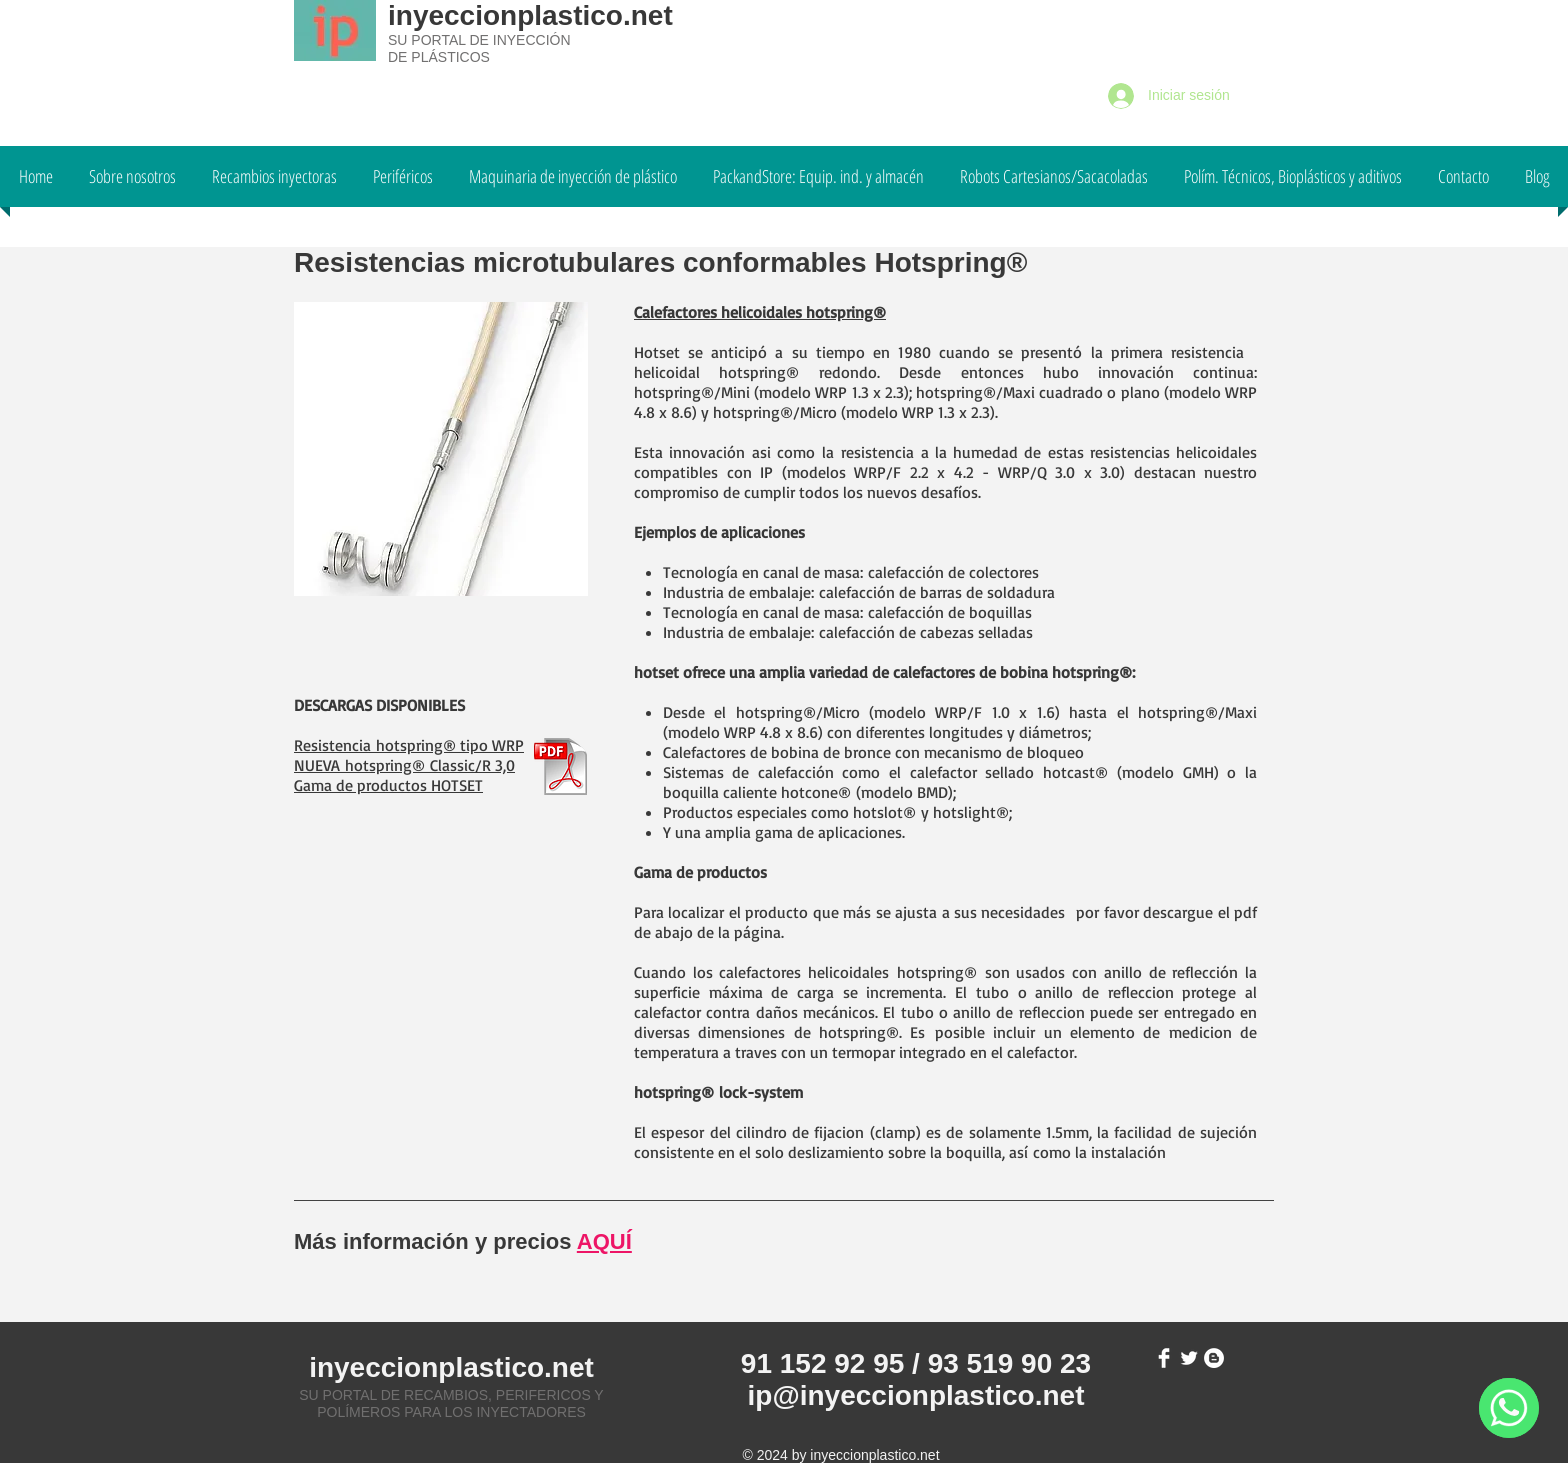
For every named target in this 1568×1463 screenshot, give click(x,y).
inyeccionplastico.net (530, 15)
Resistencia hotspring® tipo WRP (409, 745)
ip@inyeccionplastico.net (916, 1395)
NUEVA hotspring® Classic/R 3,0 (404, 765)
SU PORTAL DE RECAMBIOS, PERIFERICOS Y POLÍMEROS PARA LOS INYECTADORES (451, 1403)
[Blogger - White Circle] (1214, 1358)
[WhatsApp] (1509, 1408)
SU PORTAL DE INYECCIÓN (479, 40)
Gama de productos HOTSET (388, 785)
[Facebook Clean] (1164, 1358)
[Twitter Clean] (1189, 1358)
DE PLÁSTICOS (439, 57)
